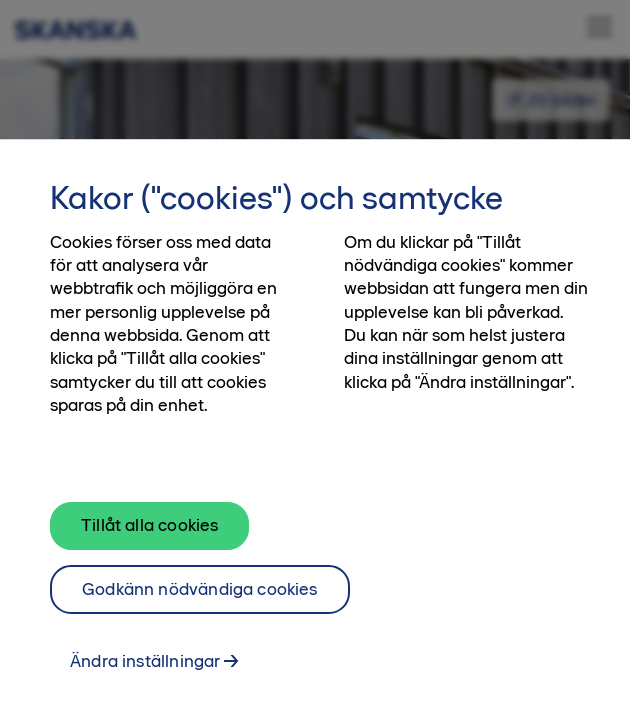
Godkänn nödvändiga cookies (200, 594)
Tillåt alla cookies (149, 530)
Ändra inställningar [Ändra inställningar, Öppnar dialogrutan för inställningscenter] (145, 667)
